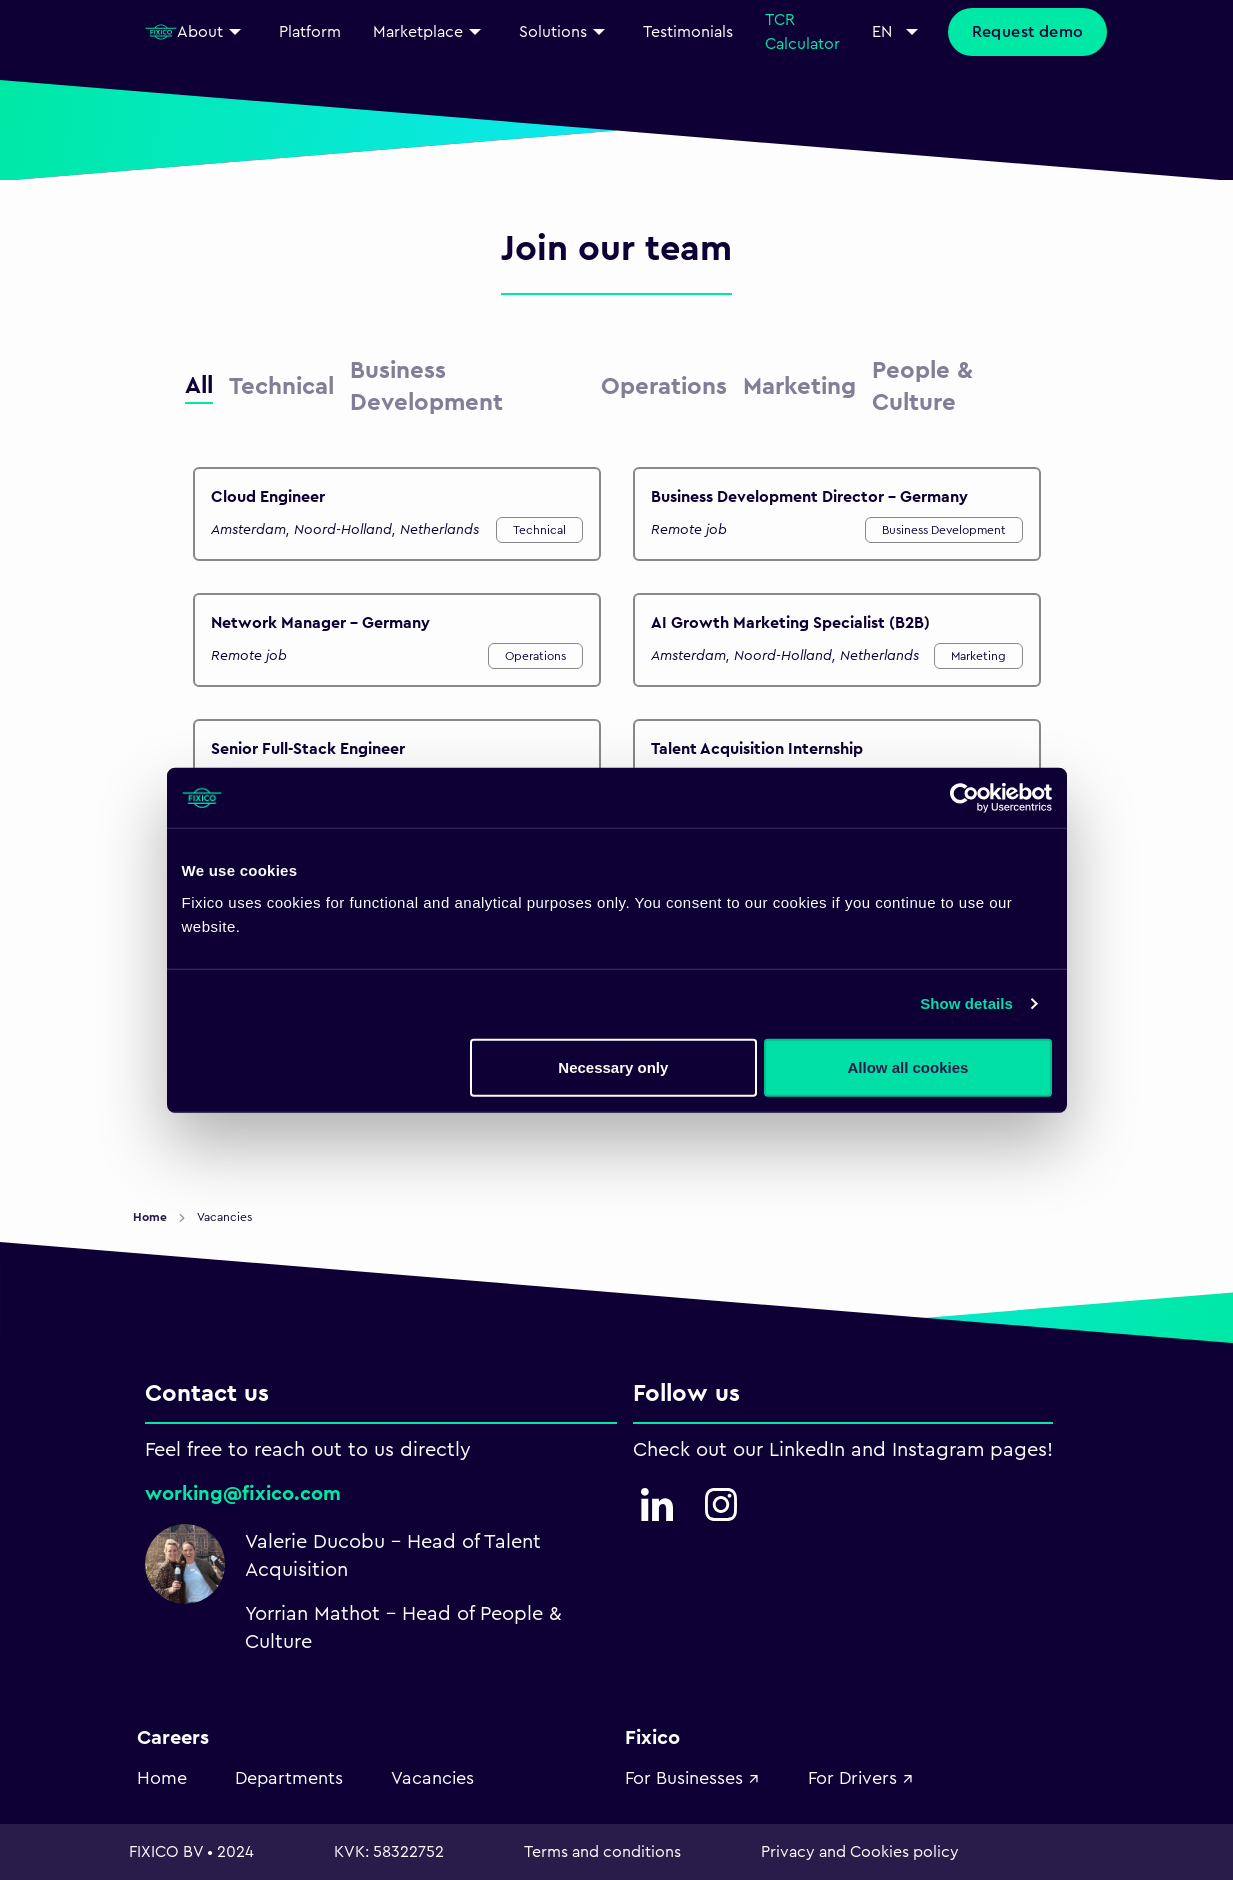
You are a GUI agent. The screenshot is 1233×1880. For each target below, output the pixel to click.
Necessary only (613, 1066)
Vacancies (432, 1778)
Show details (966, 1003)
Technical (539, 530)
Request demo (1028, 32)
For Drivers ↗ (861, 1778)
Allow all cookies (908, 1066)
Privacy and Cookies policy (860, 1852)
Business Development (944, 530)
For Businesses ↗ (692, 1778)
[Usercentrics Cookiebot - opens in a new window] (964, 798)
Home (151, 1217)
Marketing (978, 656)
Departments (289, 1778)
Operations (535, 656)
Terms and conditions (602, 1852)
